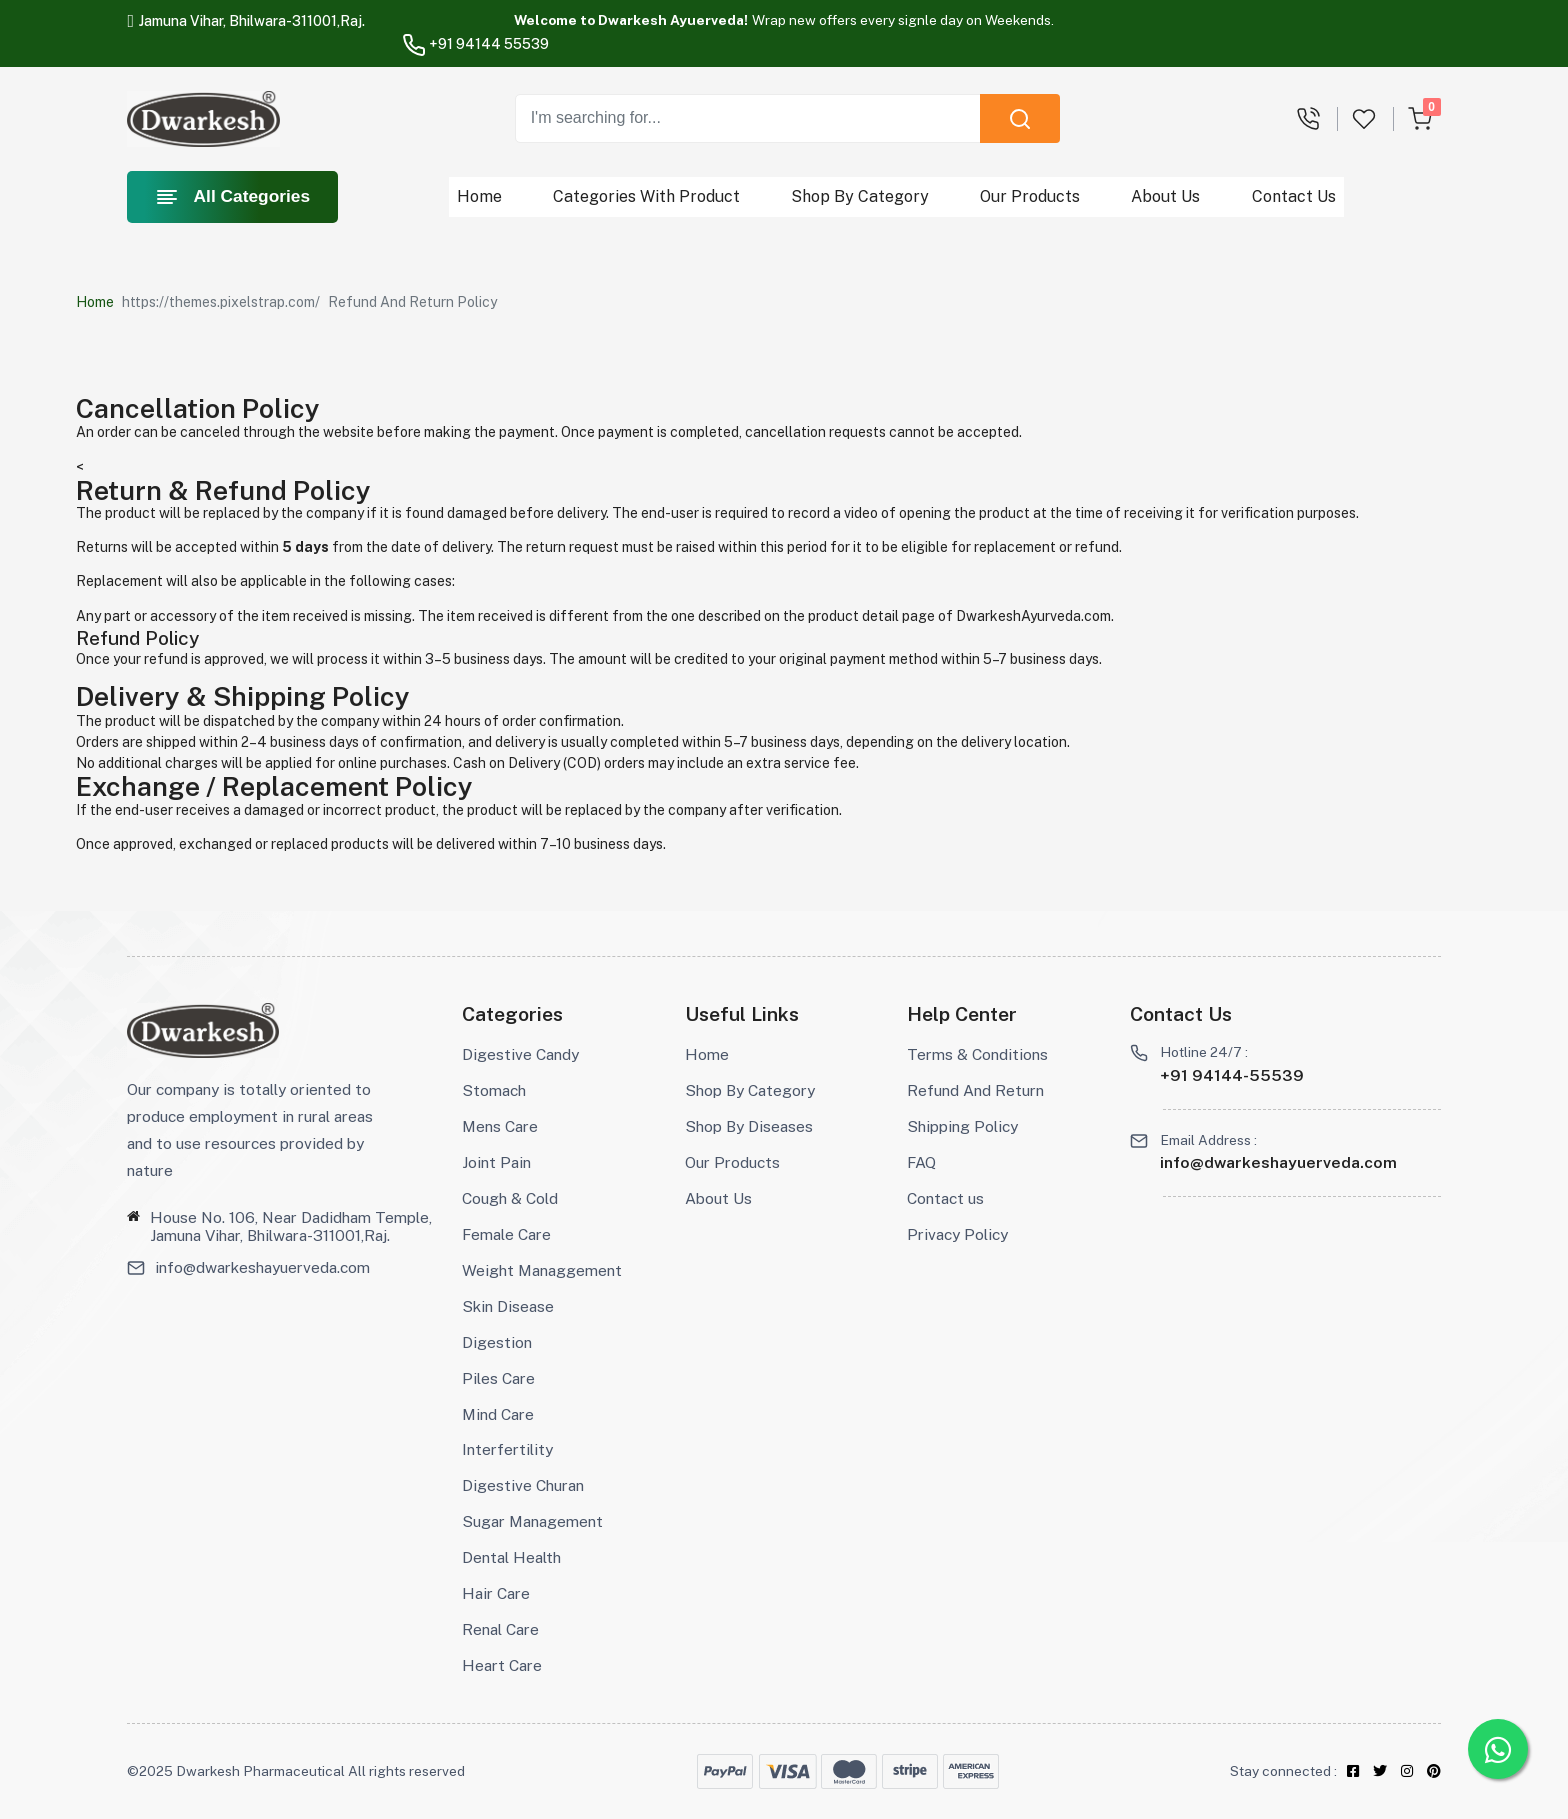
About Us (1166, 196)
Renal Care (500, 1629)
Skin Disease (508, 1306)
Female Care (506, 1234)
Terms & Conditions (977, 1054)
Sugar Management (532, 1521)
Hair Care (496, 1593)
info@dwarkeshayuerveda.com (262, 1268)
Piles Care (498, 1378)
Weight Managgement (542, 1270)
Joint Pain (496, 1162)
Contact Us (1294, 196)
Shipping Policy (962, 1126)
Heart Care (502, 1665)
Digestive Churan (523, 1485)
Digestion (497, 1342)
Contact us (945, 1198)
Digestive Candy (520, 1054)
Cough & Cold (510, 1198)
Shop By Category (861, 196)
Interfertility (507, 1449)
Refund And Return (975, 1090)
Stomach (494, 1090)
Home (479, 196)
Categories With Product (647, 196)
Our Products (1031, 196)
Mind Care (498, 1414)
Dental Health (511, 1557)
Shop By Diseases (749, 1126)
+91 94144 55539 (475, 44)
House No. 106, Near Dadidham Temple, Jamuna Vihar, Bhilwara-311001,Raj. (291, 1227)
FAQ (921, 1162)
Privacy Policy (957, 1234)
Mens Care (500, 1126)
